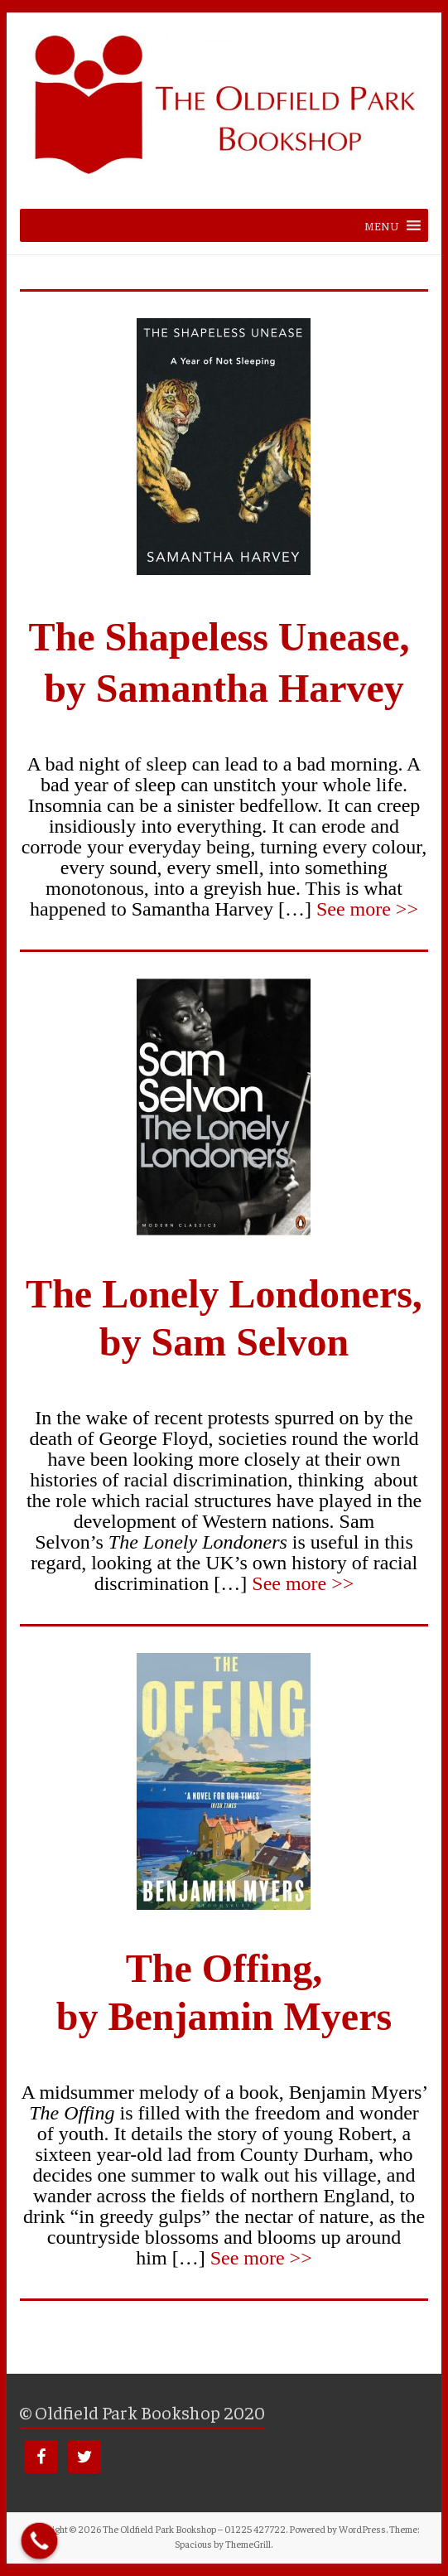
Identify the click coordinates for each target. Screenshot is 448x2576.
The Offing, (224, 1968)
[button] (381, 225)
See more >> (367, 909)
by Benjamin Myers (224, 2016)
